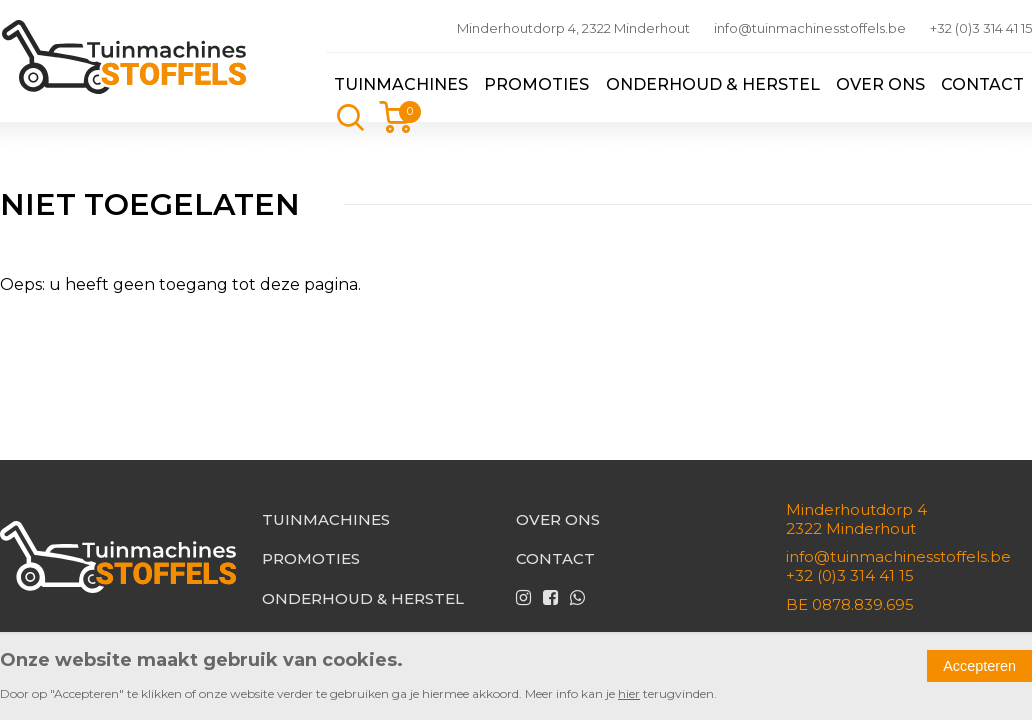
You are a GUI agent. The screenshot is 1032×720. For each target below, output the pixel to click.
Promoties (536, 84)
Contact (982, 84)
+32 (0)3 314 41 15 (981, 28)
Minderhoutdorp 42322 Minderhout (856, 519)
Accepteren (979, 666)
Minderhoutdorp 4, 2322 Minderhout (573, 28)
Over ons (880, 84)
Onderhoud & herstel (713, 84)
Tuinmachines (401, 84)
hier (629, 693)
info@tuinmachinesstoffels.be (810, 28)
